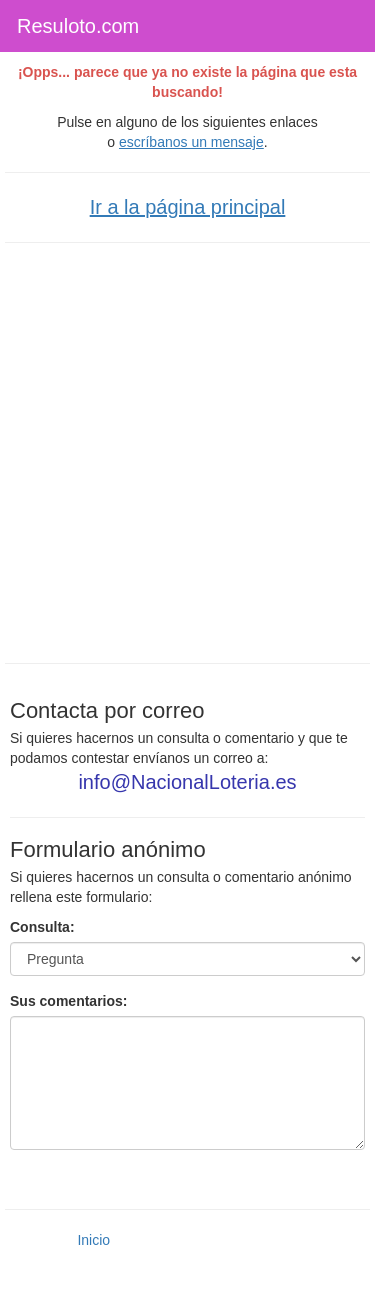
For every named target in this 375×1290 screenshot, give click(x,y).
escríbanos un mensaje (191, 142)
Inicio (93, 1240)
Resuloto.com (78, 26)
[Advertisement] (187, 450)
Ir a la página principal (188, 207)
